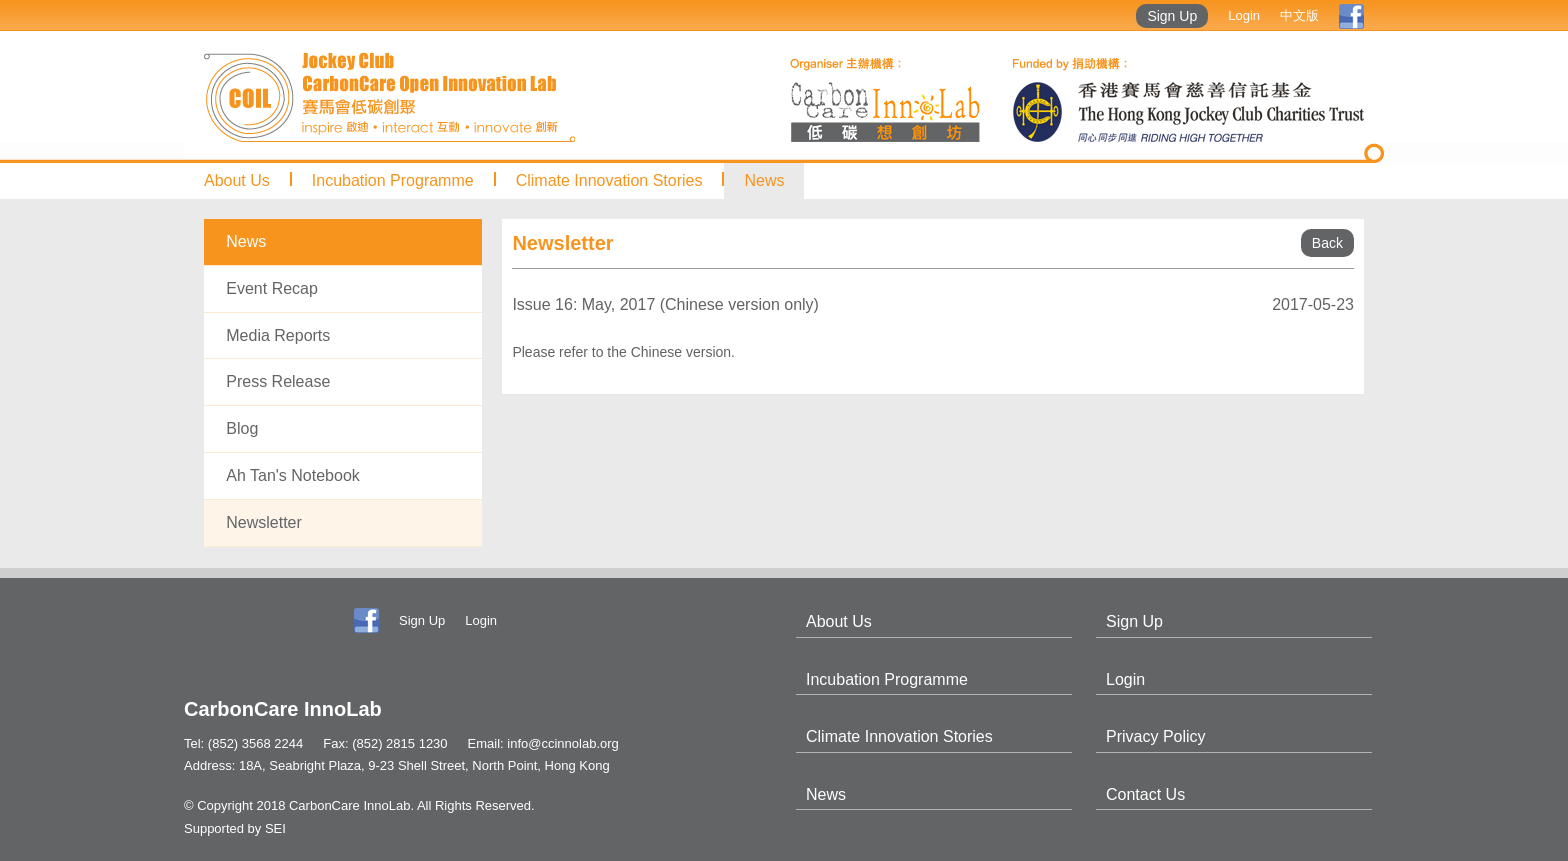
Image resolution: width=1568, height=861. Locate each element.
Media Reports (278, 335)
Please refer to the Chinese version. (623, 352)
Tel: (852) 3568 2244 (243, 743)
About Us (237, 180)
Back (1327, 243)
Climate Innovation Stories (609, 180)
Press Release (278, 381)
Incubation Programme (393, 180)
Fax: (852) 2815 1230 (385, 743)
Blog (242, 428)
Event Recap (272, 288)
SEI (275, 828)
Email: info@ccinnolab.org (543, 743)
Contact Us (1145, 794)
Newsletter (264, 522)
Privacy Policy (1156, 736)
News (764, 180)
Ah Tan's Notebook (293, 475)
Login (1244, 15)
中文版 (1299, 15)
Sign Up (1172, 16)
